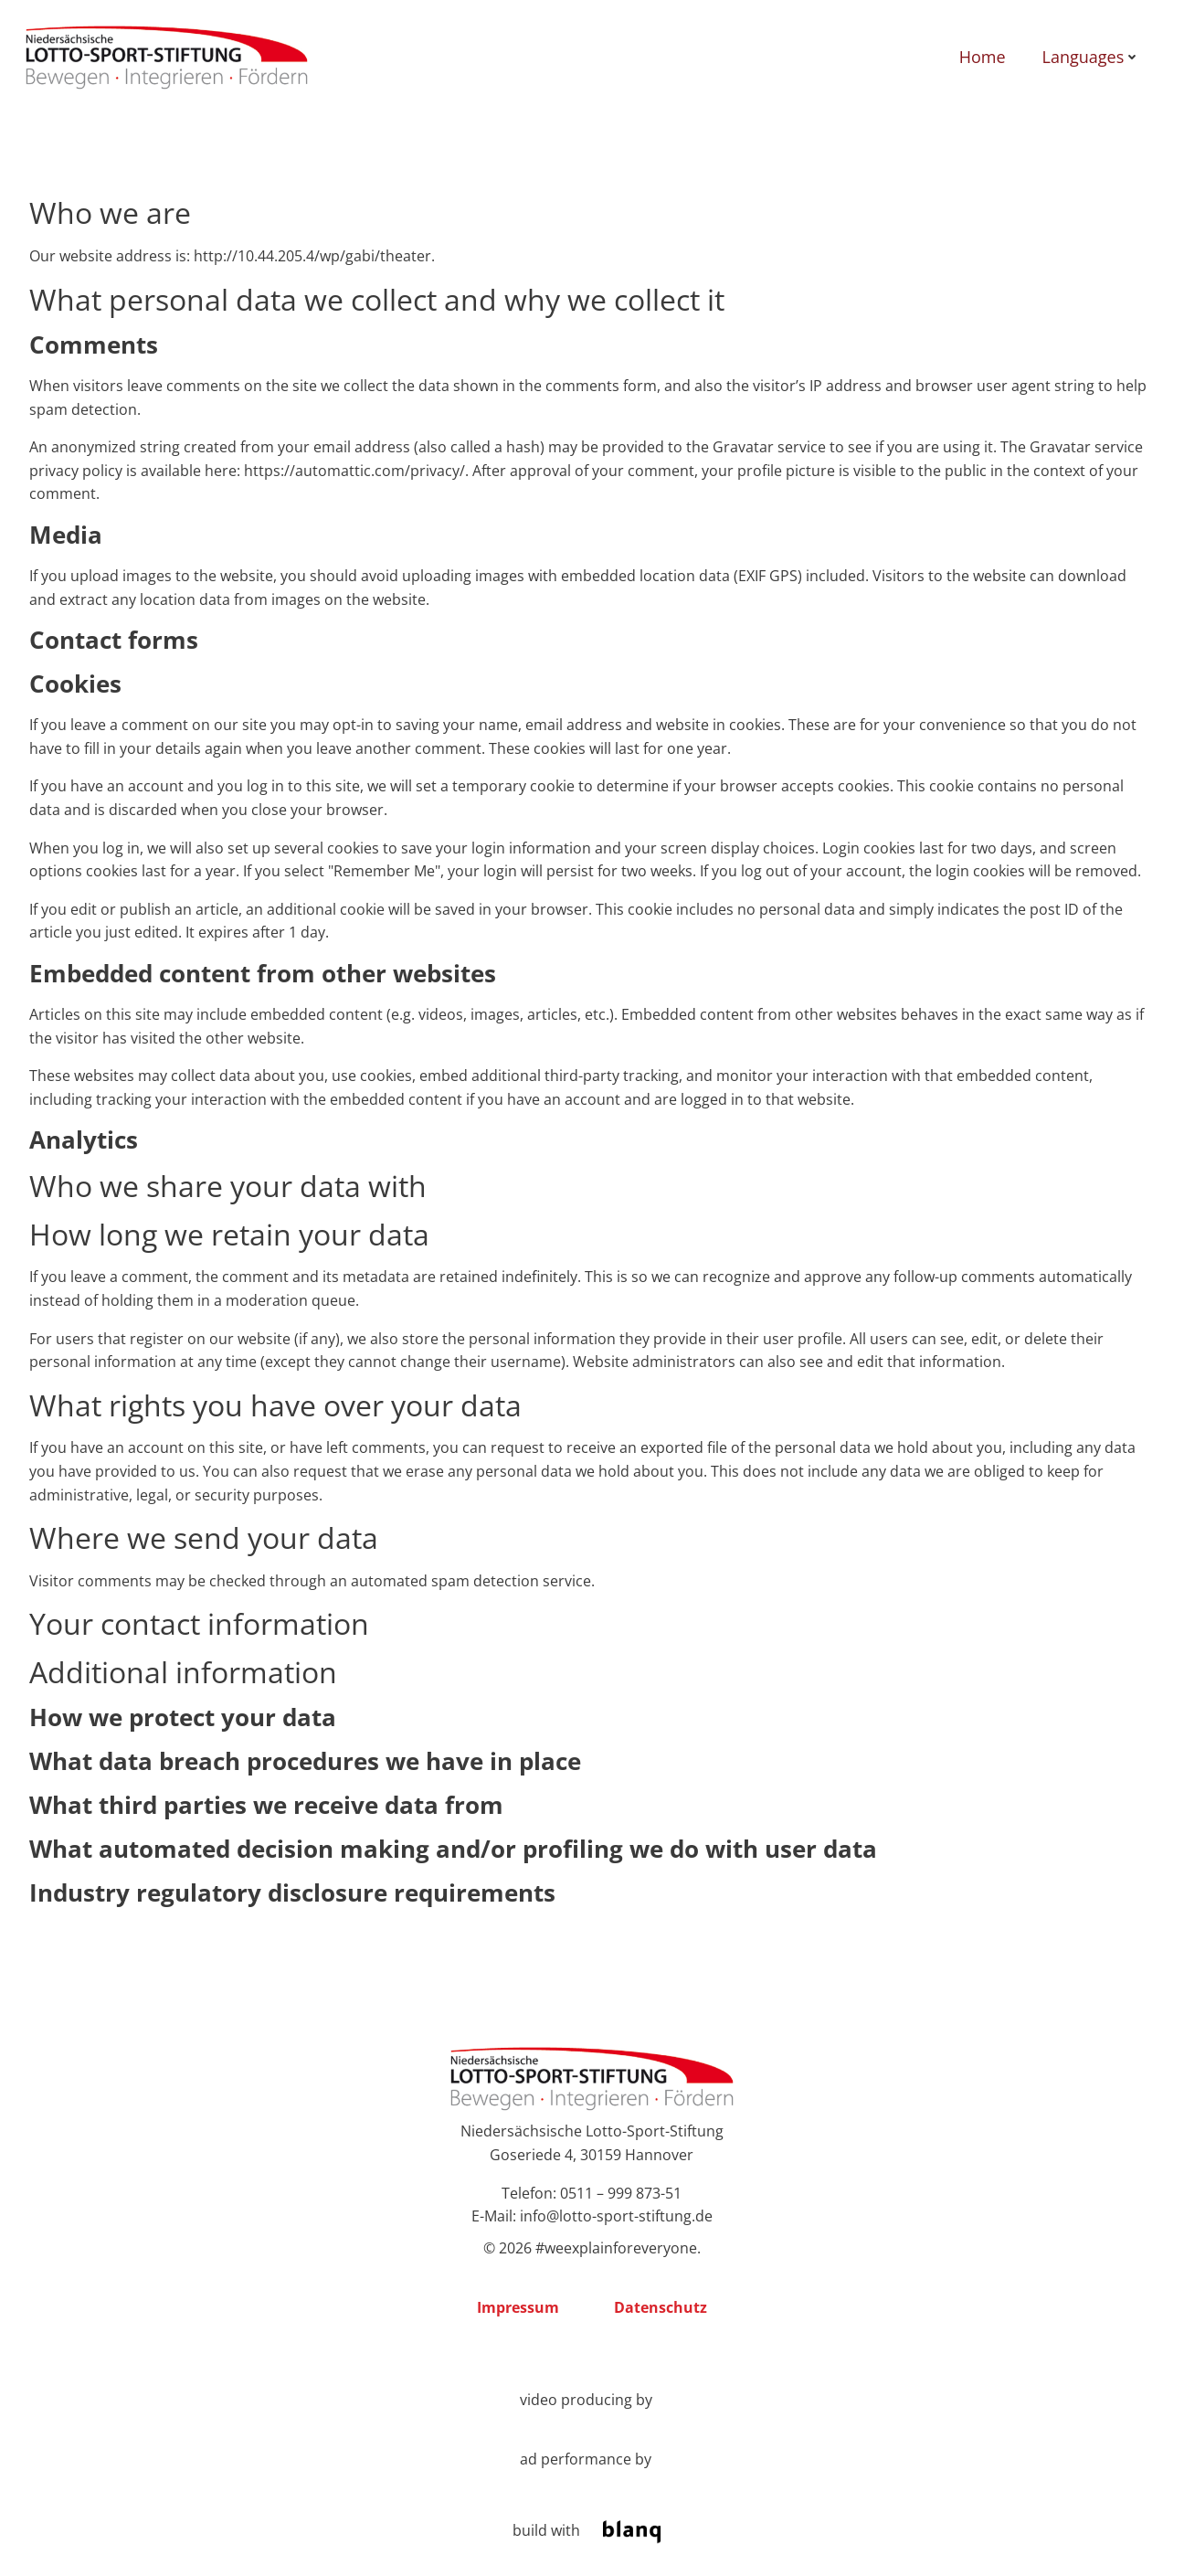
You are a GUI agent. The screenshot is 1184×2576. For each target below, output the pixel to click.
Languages (1089, 58)
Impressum (518, 2312)
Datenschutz (660, 2312)
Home (980, 58)
